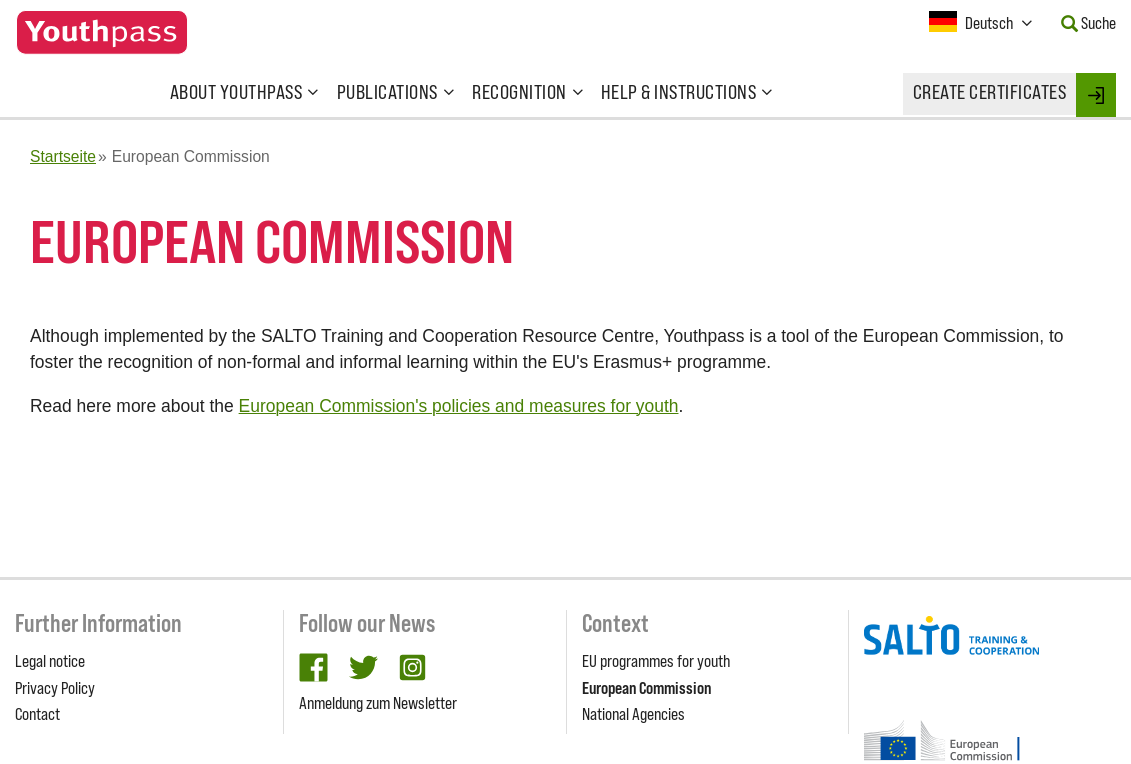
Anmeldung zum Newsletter (378, 703)
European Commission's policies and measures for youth (459, 406)
